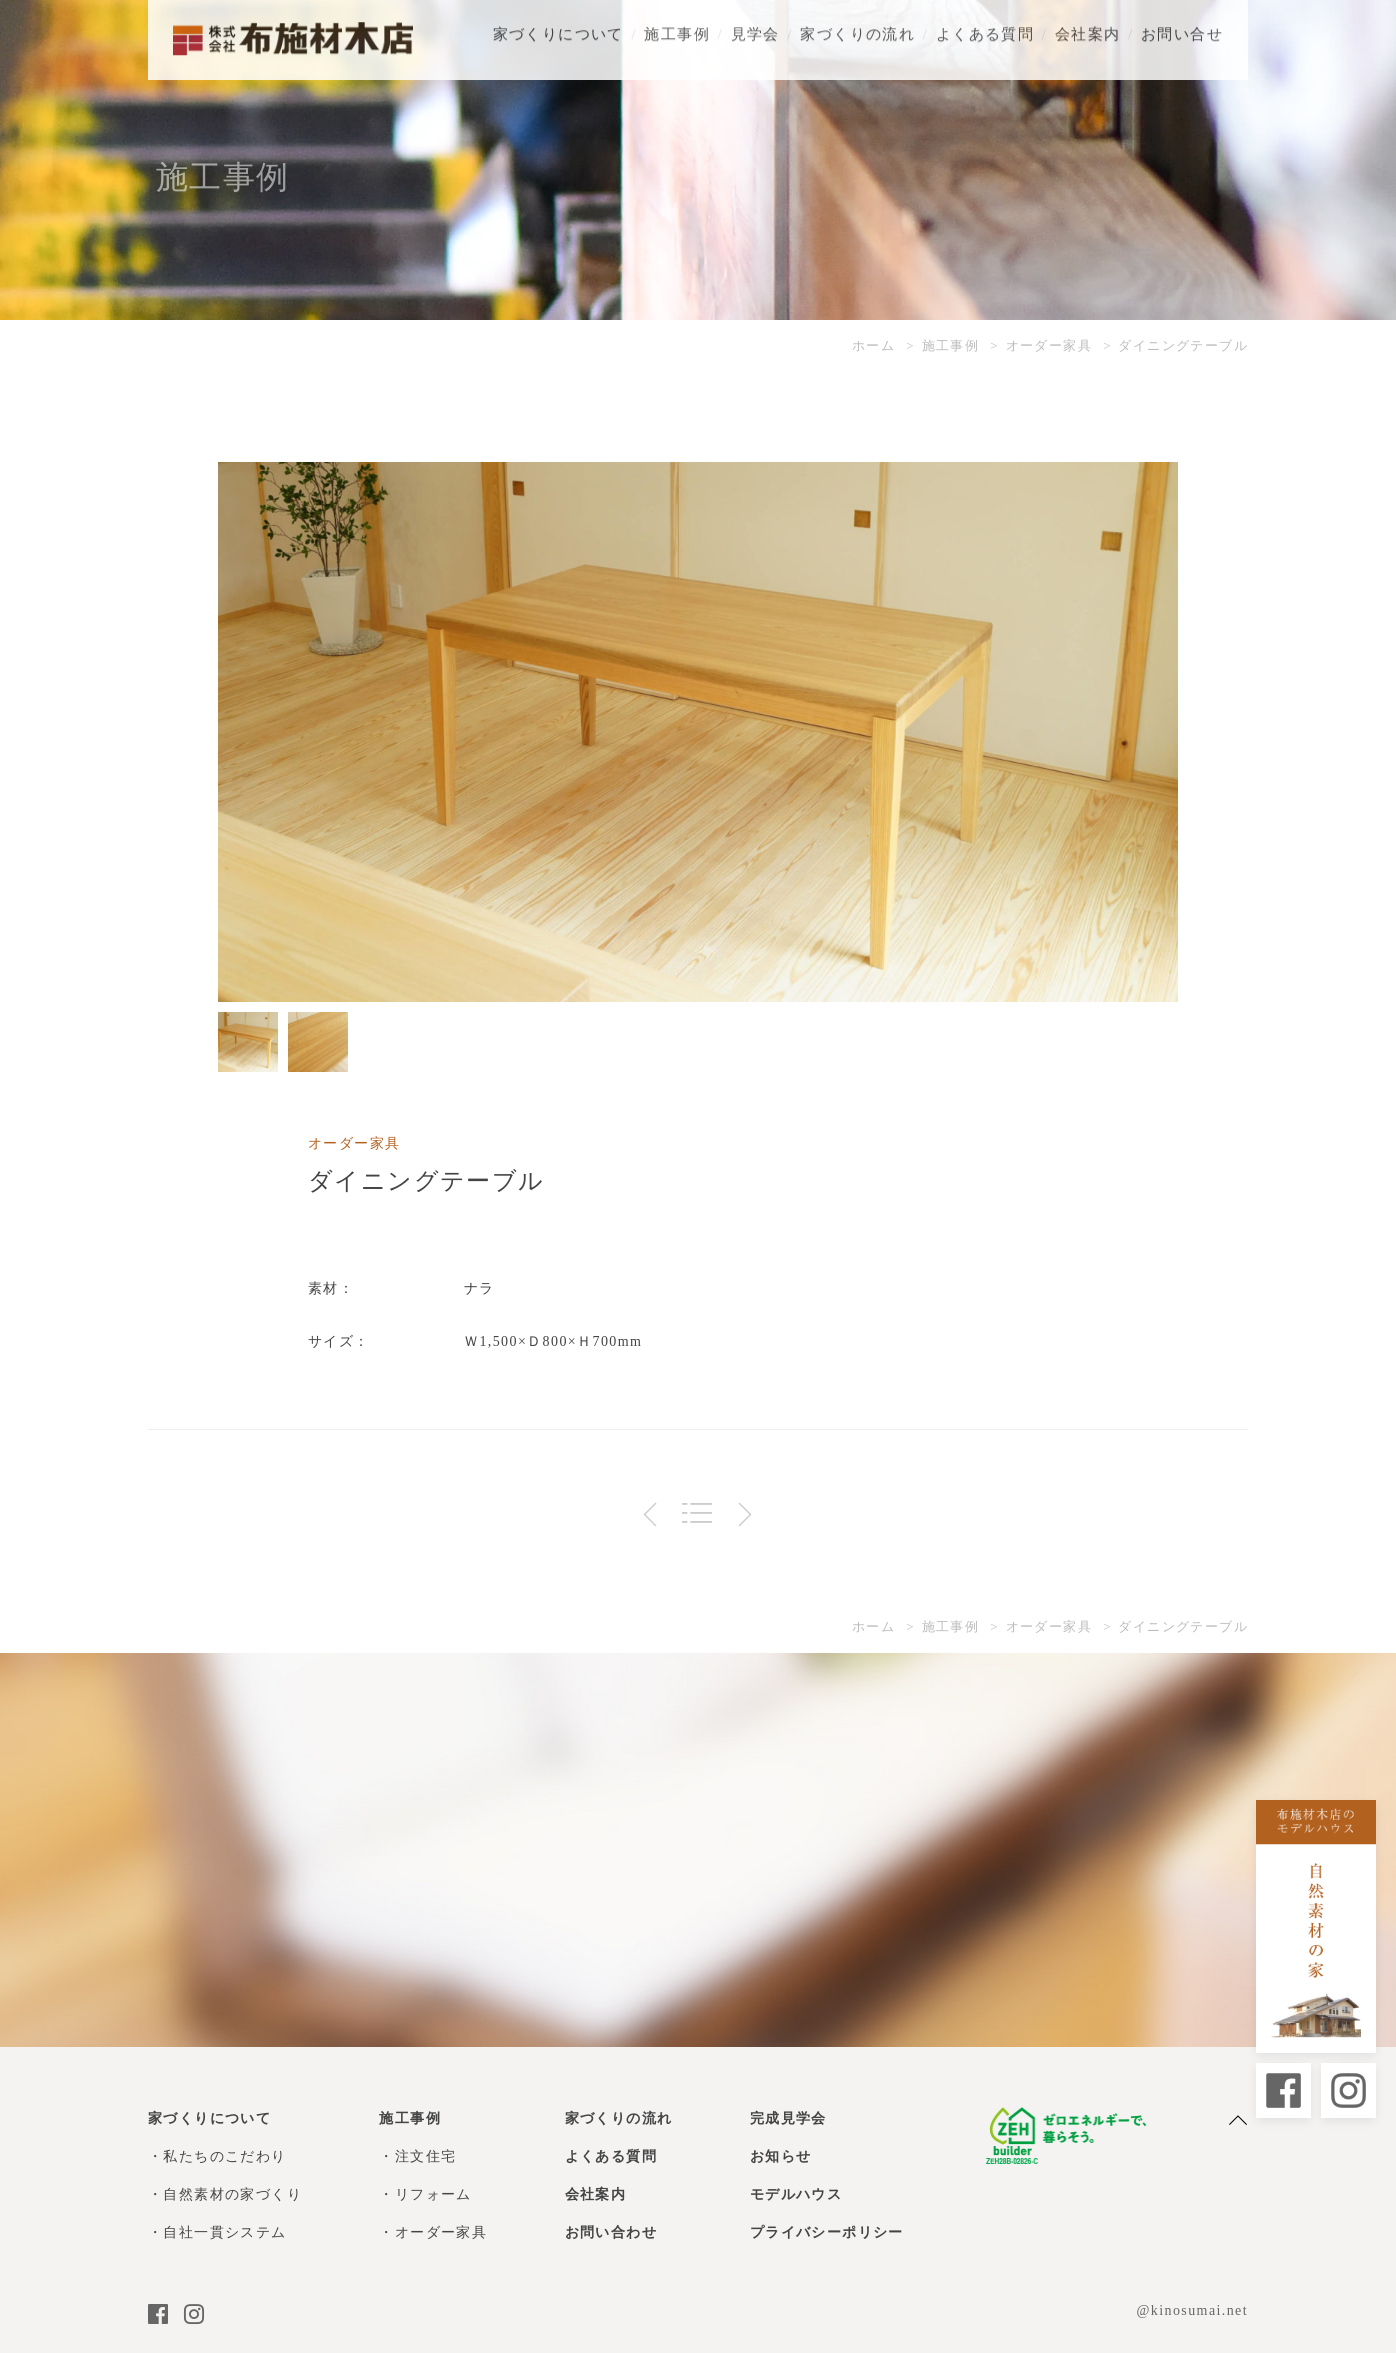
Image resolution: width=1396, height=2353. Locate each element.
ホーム (873, 345)
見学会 (755, 30)
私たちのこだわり (224, 2156)
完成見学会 (788, 2118)
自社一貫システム (224, 2232)
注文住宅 (426, 2156)
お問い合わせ (611, 2232)
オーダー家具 (1049, 345)
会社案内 (1088, 30)
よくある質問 (985, 30)
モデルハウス (796, 2194)
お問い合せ (1182, 30)
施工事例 (677, 30)
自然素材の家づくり (232, 2194)
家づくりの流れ (857, 30)
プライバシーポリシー (827, 2232)
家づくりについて (558, 30)
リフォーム (433, 2194)
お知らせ (781, 2156)
